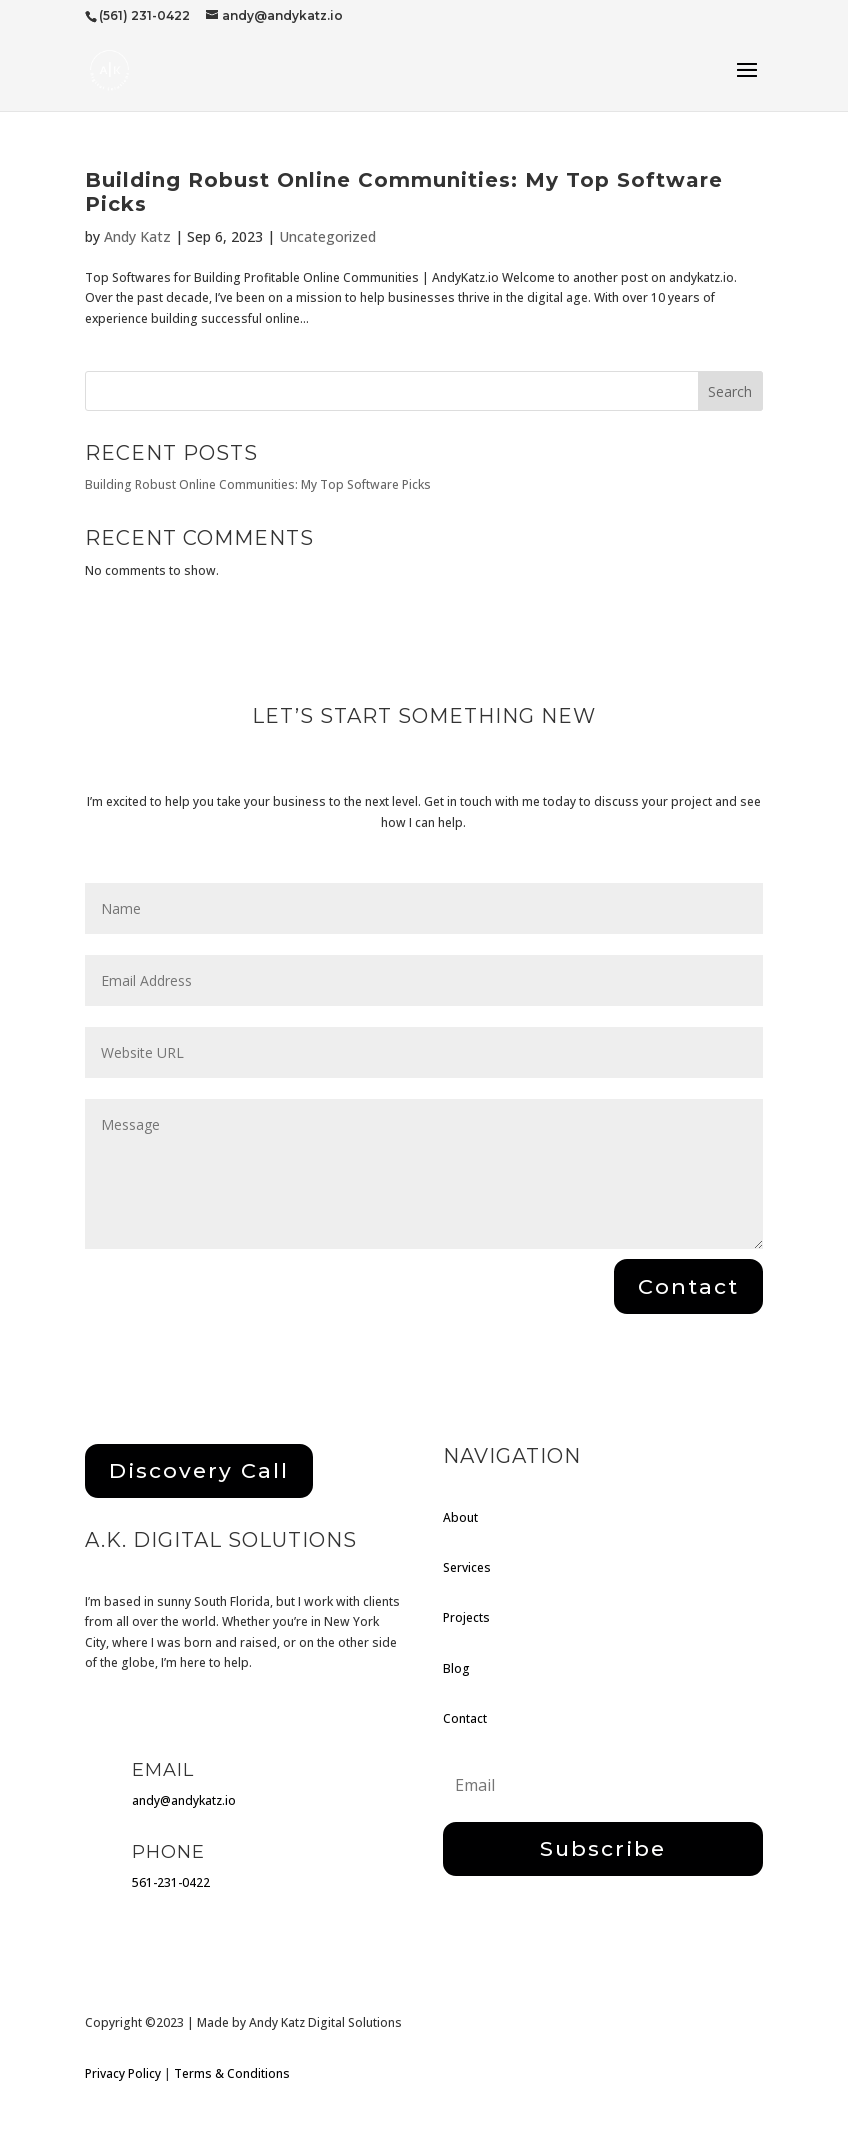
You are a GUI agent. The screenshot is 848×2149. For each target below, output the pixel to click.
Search (730, 391)
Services (467, 1567)
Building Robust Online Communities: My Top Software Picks (258, 484)
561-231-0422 (171, 1882)
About (460, 1517)
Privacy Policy (123, 2073)
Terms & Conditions (232, 2073)
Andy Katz (137, 236)
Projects (466, 1617)
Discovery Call (199, 1470)
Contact (465, 1718)
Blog (456, 1668)
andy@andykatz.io (184, 1800)
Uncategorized (327, 236)
